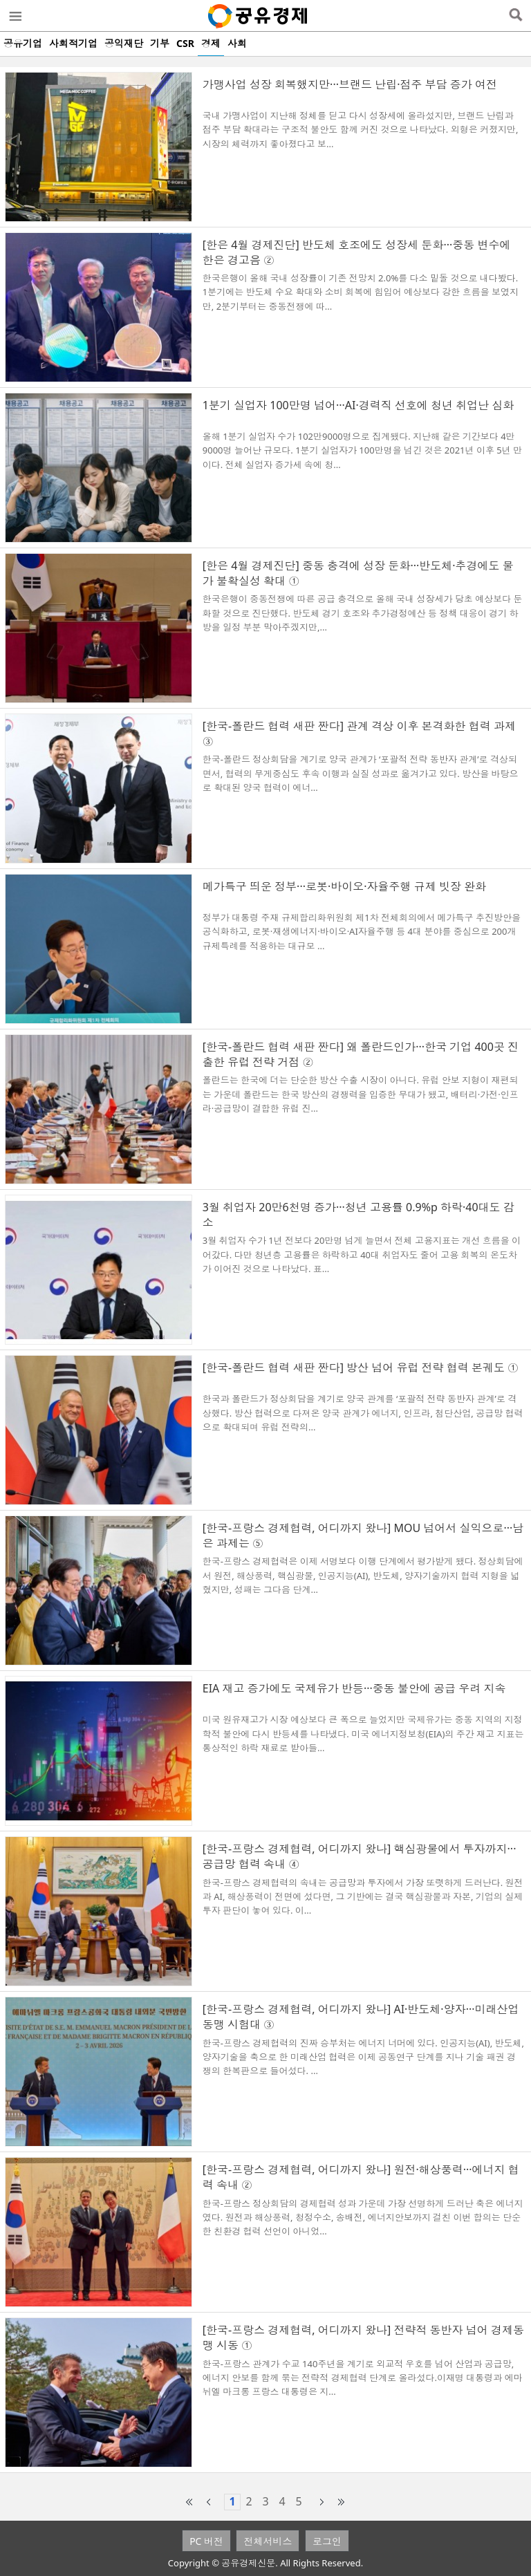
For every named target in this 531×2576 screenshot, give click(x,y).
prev (209, 2502)
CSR (185, 43)
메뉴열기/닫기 (14, 15)
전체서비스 (267, 2541)
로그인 (327, 2541)
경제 (211, 43)
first (189, 2502)
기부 (159, 43)
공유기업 (22, 43)
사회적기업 (73, 43)
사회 (237, 43)
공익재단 (123, 43)
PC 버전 (206, 2541)
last (341, 2502)
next (322, 2502)
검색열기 (515, 16)
